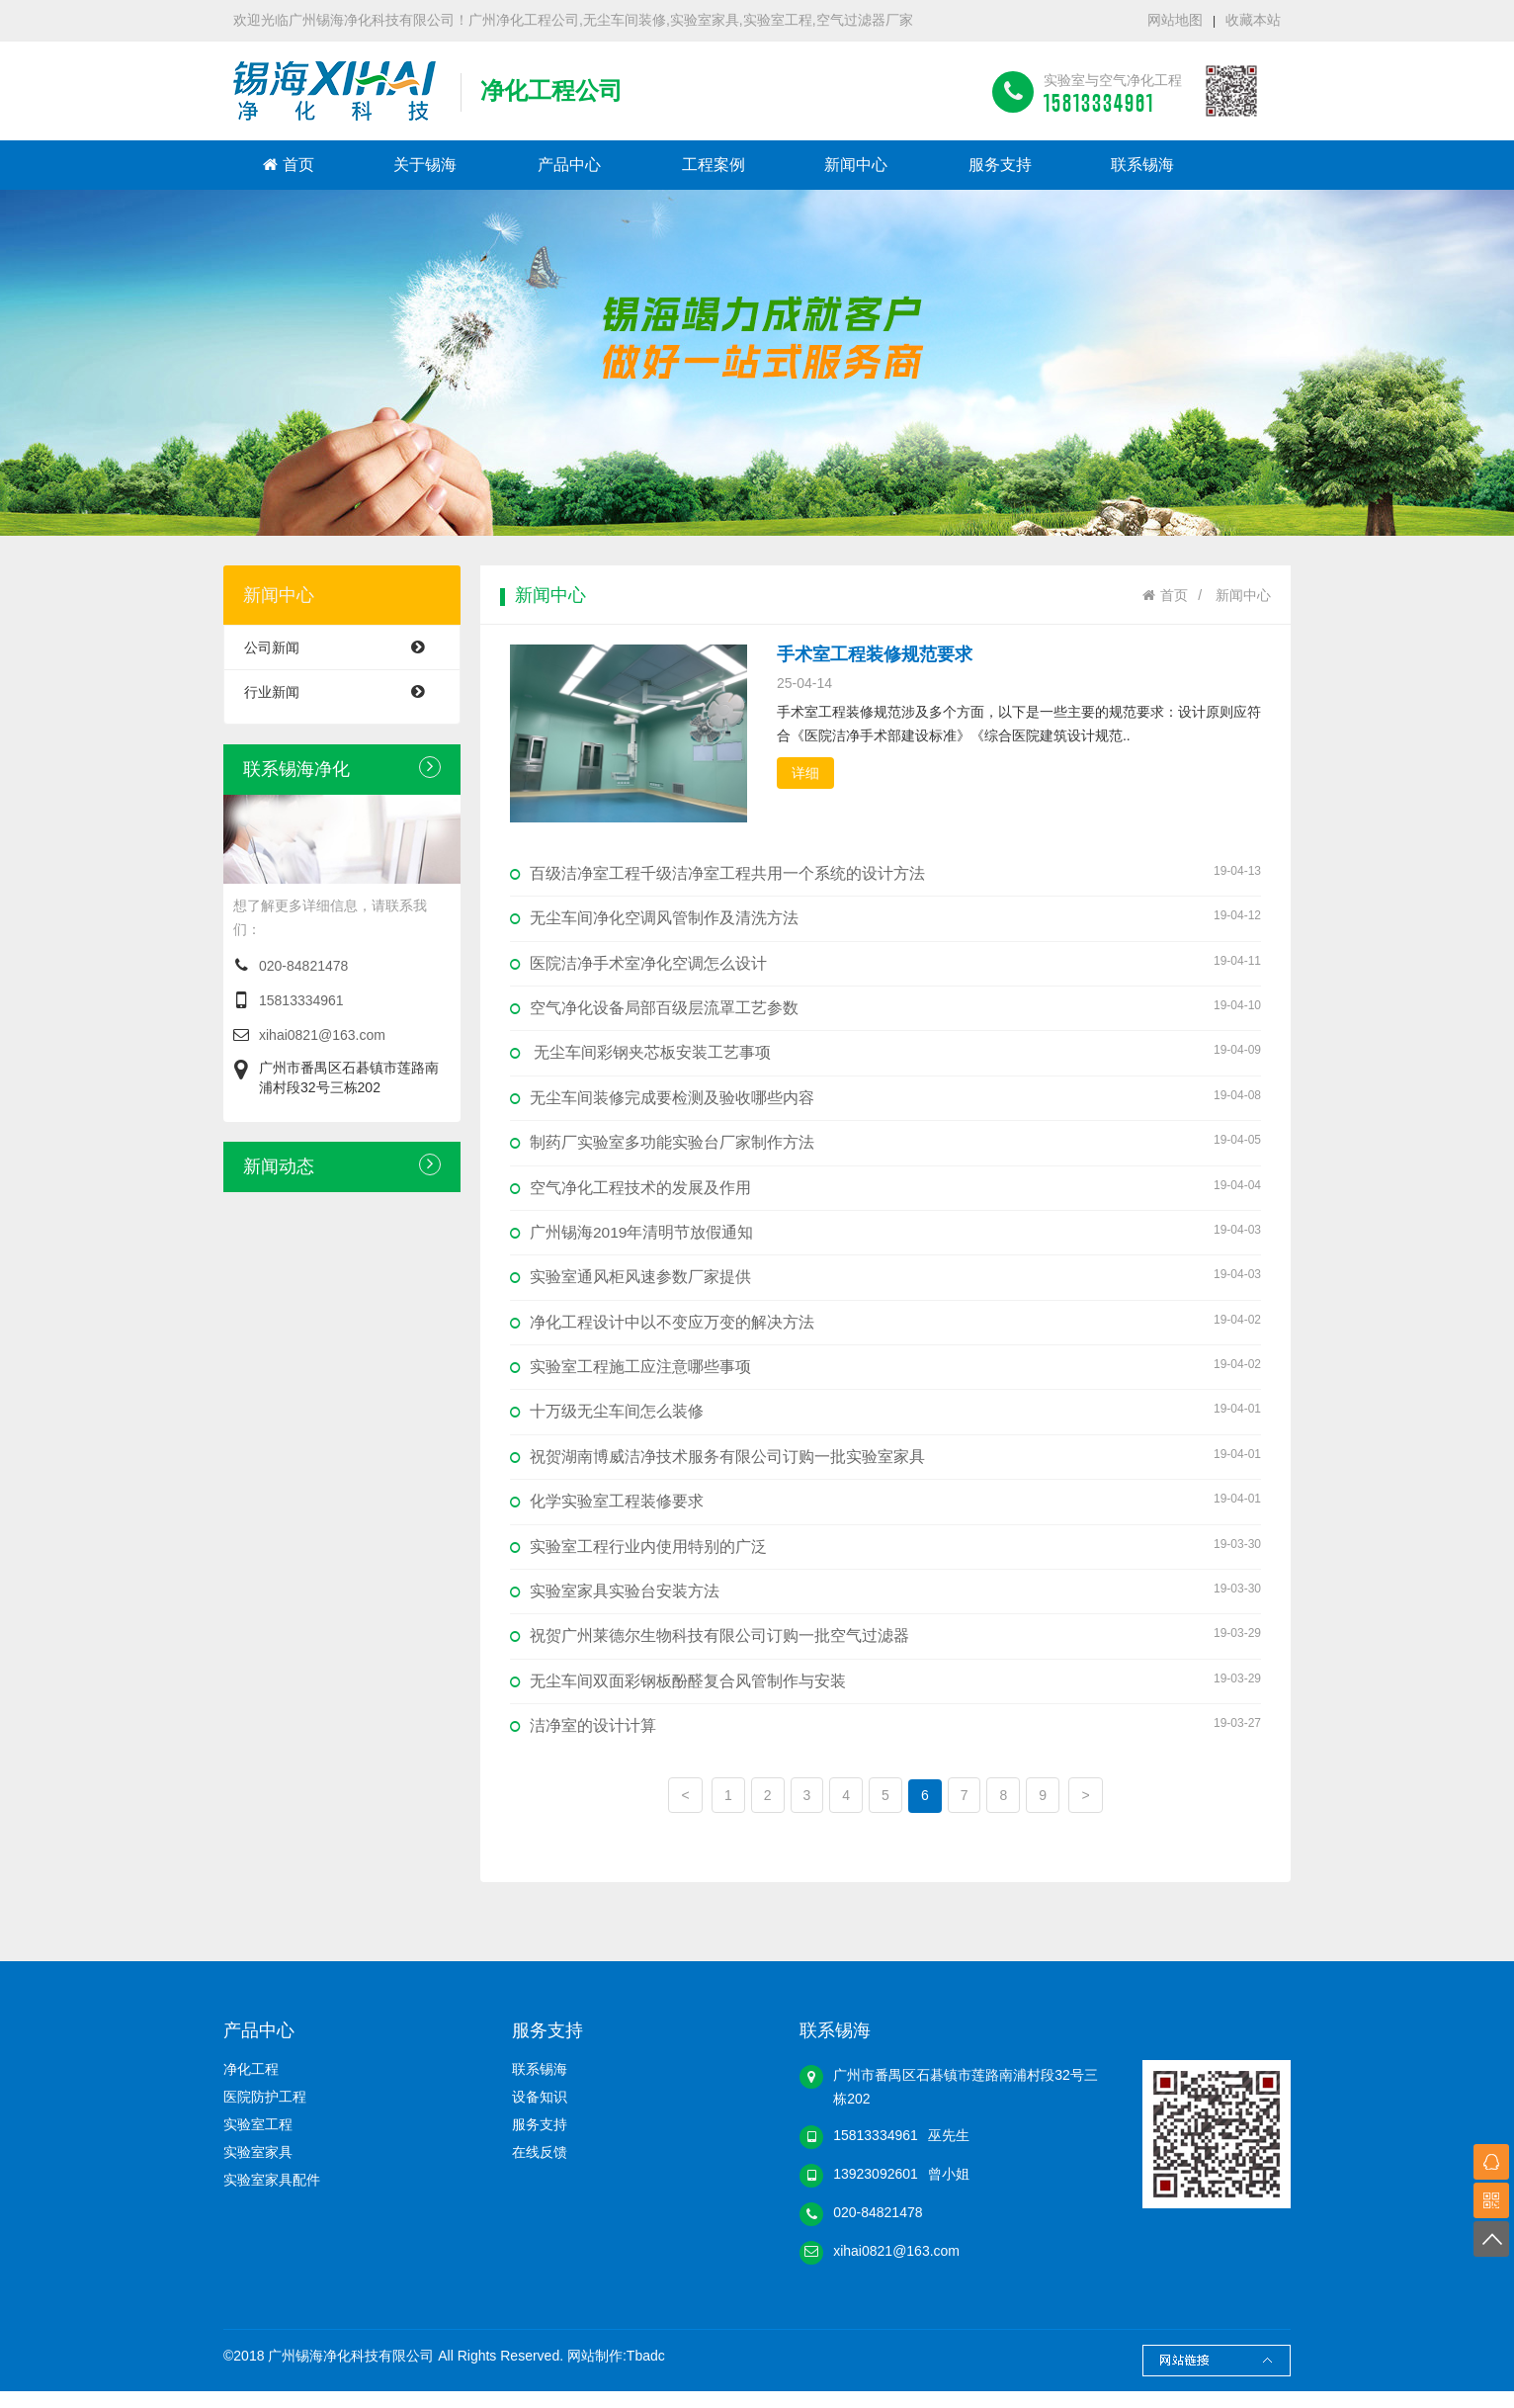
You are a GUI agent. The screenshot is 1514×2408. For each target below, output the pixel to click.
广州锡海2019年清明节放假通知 (885, 1236)
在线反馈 (539, 2169)
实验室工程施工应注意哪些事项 (885, 1374)
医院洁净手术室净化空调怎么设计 (885, 963)
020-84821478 (303, 966)
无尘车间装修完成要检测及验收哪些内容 (885, 1100)
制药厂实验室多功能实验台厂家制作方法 (885, 1146)
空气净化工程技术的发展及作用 (885, 1191)
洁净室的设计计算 (885, 1740)
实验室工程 (258, 2141)
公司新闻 (344, 647)
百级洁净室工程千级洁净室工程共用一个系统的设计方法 (885, 872)
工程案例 (713, 164)
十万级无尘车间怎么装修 (885, 1419)
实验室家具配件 (271, 2196)
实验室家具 (258, 2169)
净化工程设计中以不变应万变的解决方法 (885, 1328)
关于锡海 (425, 164)
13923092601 (875, 2190)
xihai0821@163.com (322, 1035)
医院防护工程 (264, 2113)
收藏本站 (1253, 20)
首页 (288, 164)
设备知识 (539, 2113)
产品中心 (569, 164)
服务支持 (1000, 164)
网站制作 (595, 2372)
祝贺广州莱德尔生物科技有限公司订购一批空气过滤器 (885, 1648)
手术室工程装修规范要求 (874, 654)
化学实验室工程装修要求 (885, 1511)
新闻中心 (855, 164)
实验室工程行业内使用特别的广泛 (885, 1557)
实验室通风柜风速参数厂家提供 (885, 1283)
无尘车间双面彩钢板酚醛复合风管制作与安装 (885, 1693)
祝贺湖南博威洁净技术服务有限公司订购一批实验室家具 (885, 1465)
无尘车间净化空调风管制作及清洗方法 (885, 917)
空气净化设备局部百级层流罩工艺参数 (885, 1009)
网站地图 (1175, 20)
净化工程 (251, 2086)
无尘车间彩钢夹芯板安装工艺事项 (885, 1055)
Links (1216, 2377)
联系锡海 (1142, 164)
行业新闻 (344, 692)
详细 (805, 773)
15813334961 (301, 1000)
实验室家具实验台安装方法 (885, 1602)
